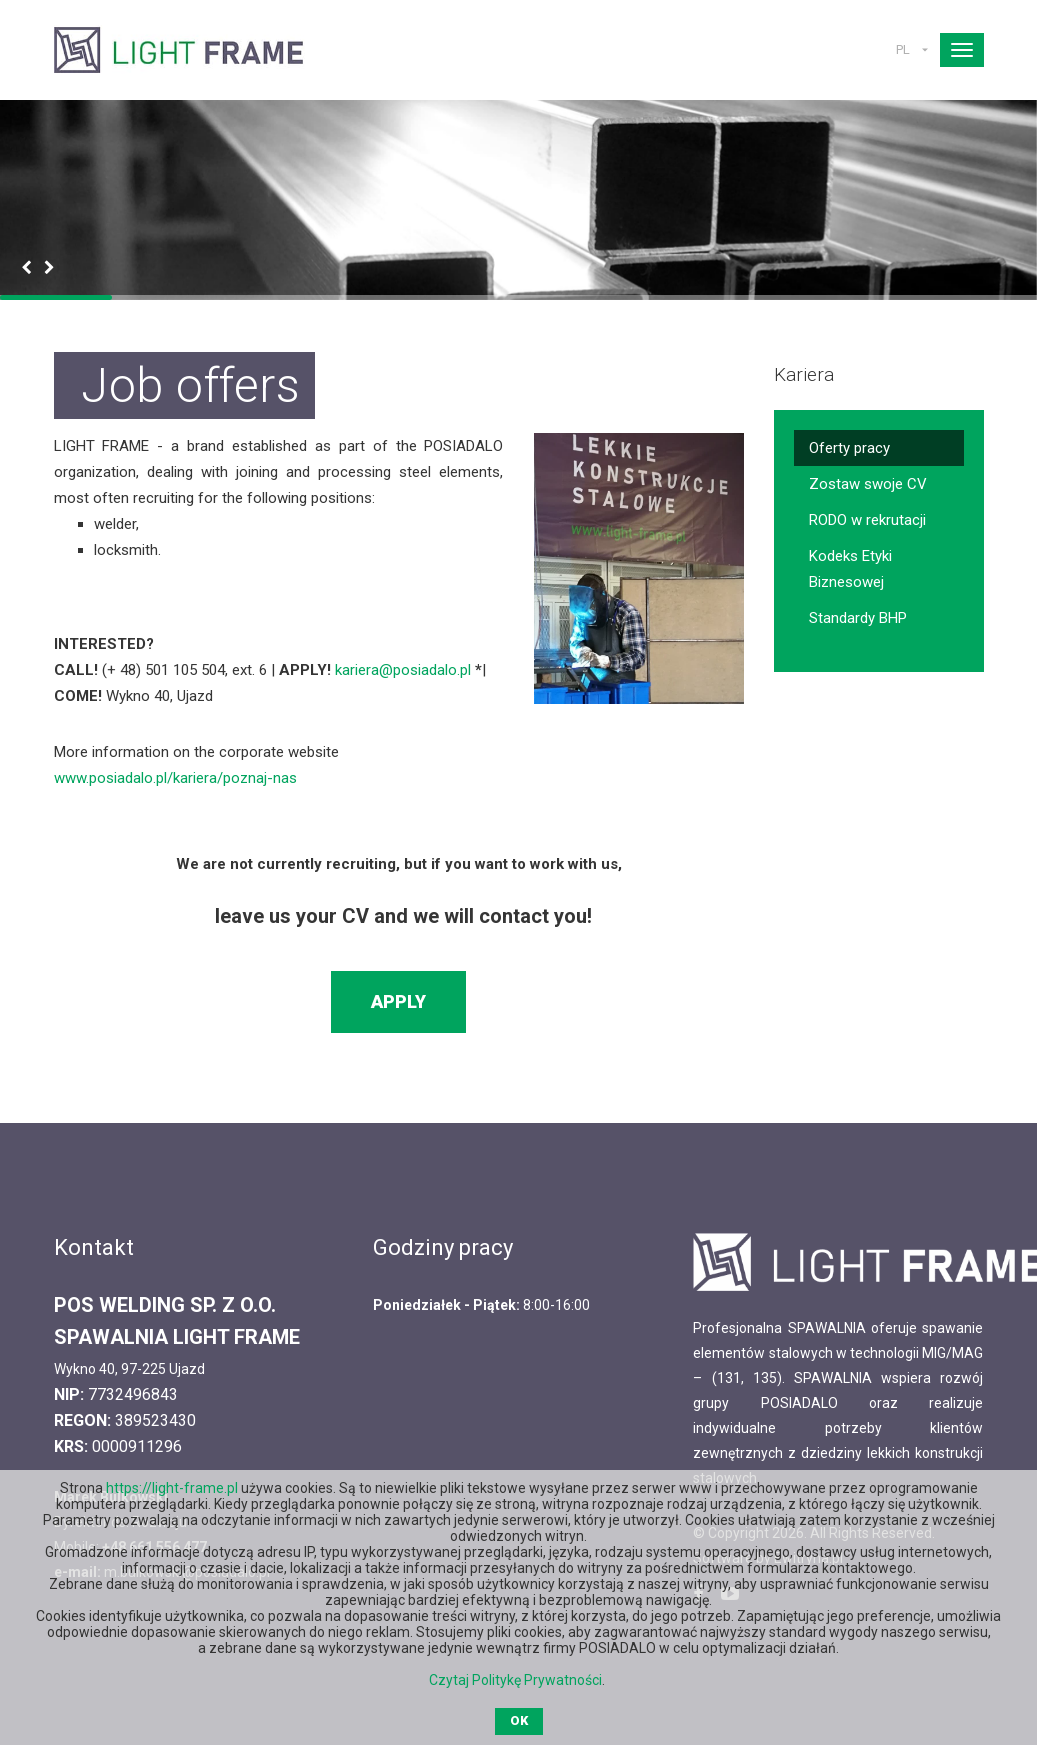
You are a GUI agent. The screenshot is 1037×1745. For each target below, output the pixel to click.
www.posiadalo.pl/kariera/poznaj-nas (175, 778)
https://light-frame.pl (172, 1488)
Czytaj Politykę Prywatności (515, 1680)
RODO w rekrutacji (867, 520)
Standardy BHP (858, 618)
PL (903, 49)
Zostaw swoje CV (868, 484)
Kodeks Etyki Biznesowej (850, 569)
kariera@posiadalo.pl (403, 670)
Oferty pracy (849, 448)
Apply (398, 1001)
